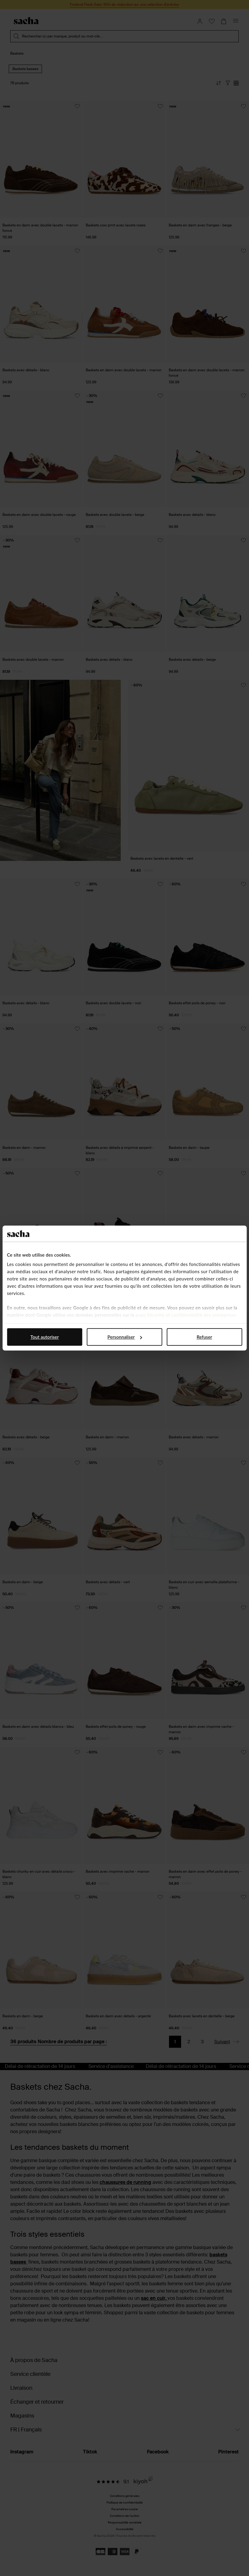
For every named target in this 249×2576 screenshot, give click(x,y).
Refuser (204, 1337)
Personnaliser (124, 1337)
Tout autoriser (44, 1337)
